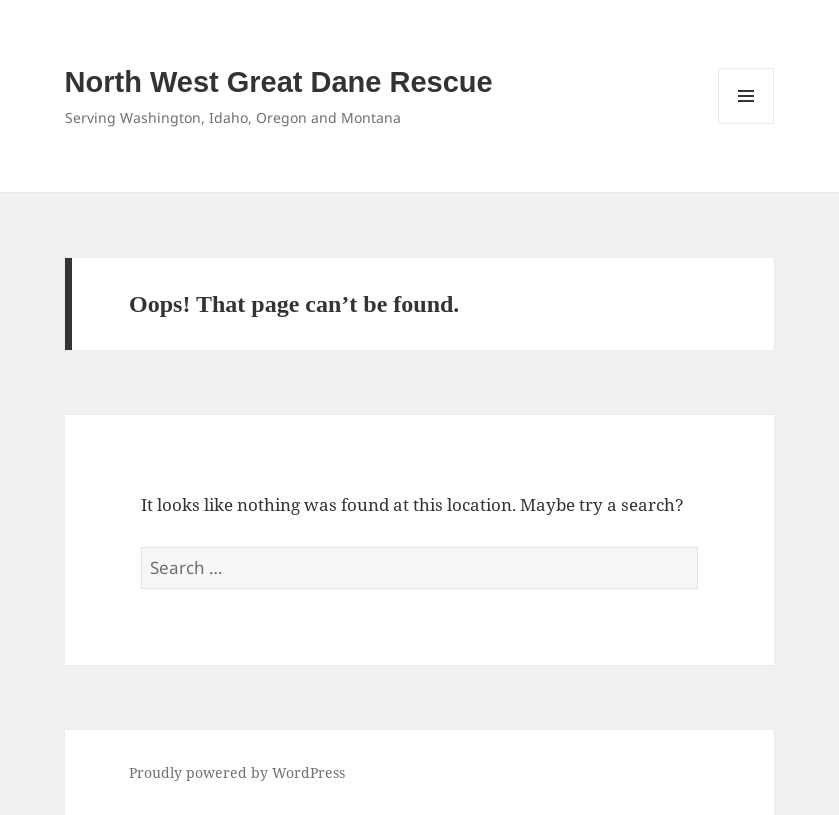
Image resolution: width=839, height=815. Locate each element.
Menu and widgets (746, 123)
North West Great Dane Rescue (279, 82)
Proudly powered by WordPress (237, 772)
